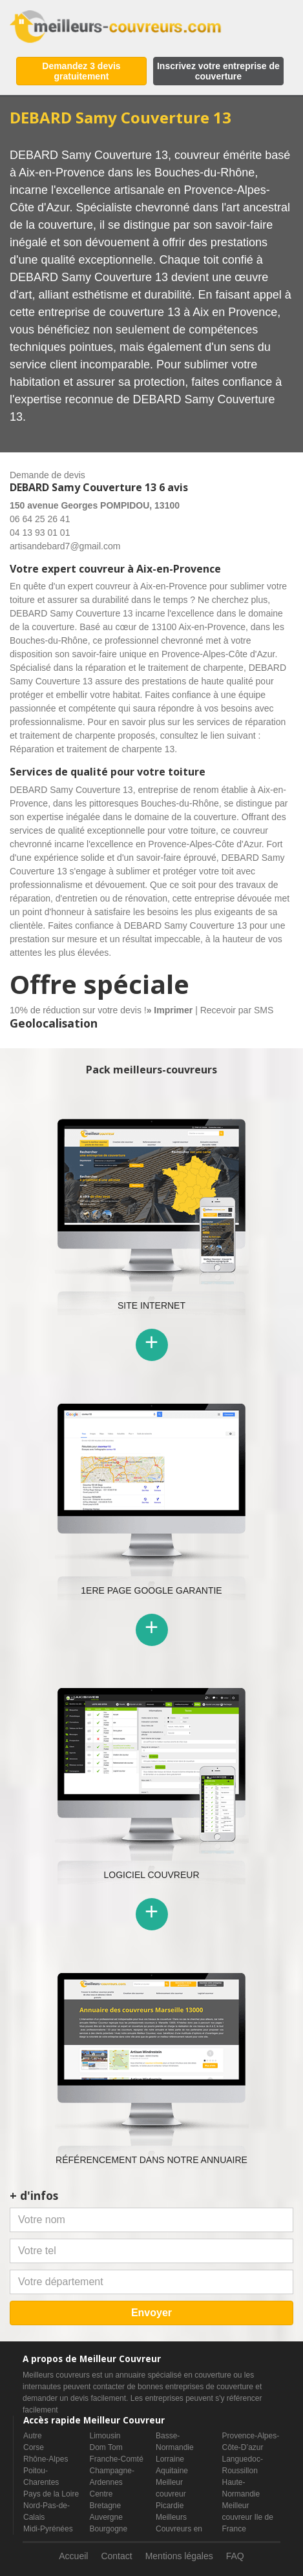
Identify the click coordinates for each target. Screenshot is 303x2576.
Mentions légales (179, 2556)
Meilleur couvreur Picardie (171, 2494)
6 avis (173, 487)
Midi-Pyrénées (48, 2528)
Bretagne (105, 2505)
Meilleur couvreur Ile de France (247, 2517)
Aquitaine (172, 2470)
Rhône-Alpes (45, 2459)
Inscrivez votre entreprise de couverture (218, 71)
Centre (101, 2493)
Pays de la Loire (51, 2493)
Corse (33, 2447)
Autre (32, 2435)
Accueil (73, 2556)
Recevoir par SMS (237, 1010)
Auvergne (106, 2517)
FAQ (235, 2556)
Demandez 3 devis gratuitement (81, 71)
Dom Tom (106, 2447)
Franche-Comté (116, 2459)
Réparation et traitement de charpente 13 (92, 749)
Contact (116, 2556)
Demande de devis (47, 475)
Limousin (105, 2435)
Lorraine (170, 2459)
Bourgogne (109, 2528)
